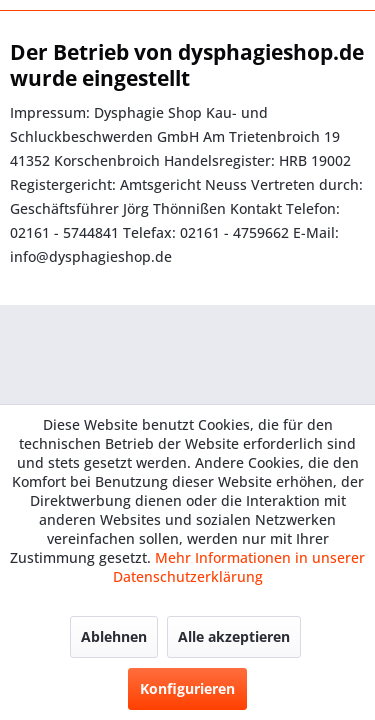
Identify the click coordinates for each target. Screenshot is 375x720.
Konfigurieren (187, 688)
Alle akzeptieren (234, 636)
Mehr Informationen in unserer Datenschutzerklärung (239, 567)
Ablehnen (114, 636)
